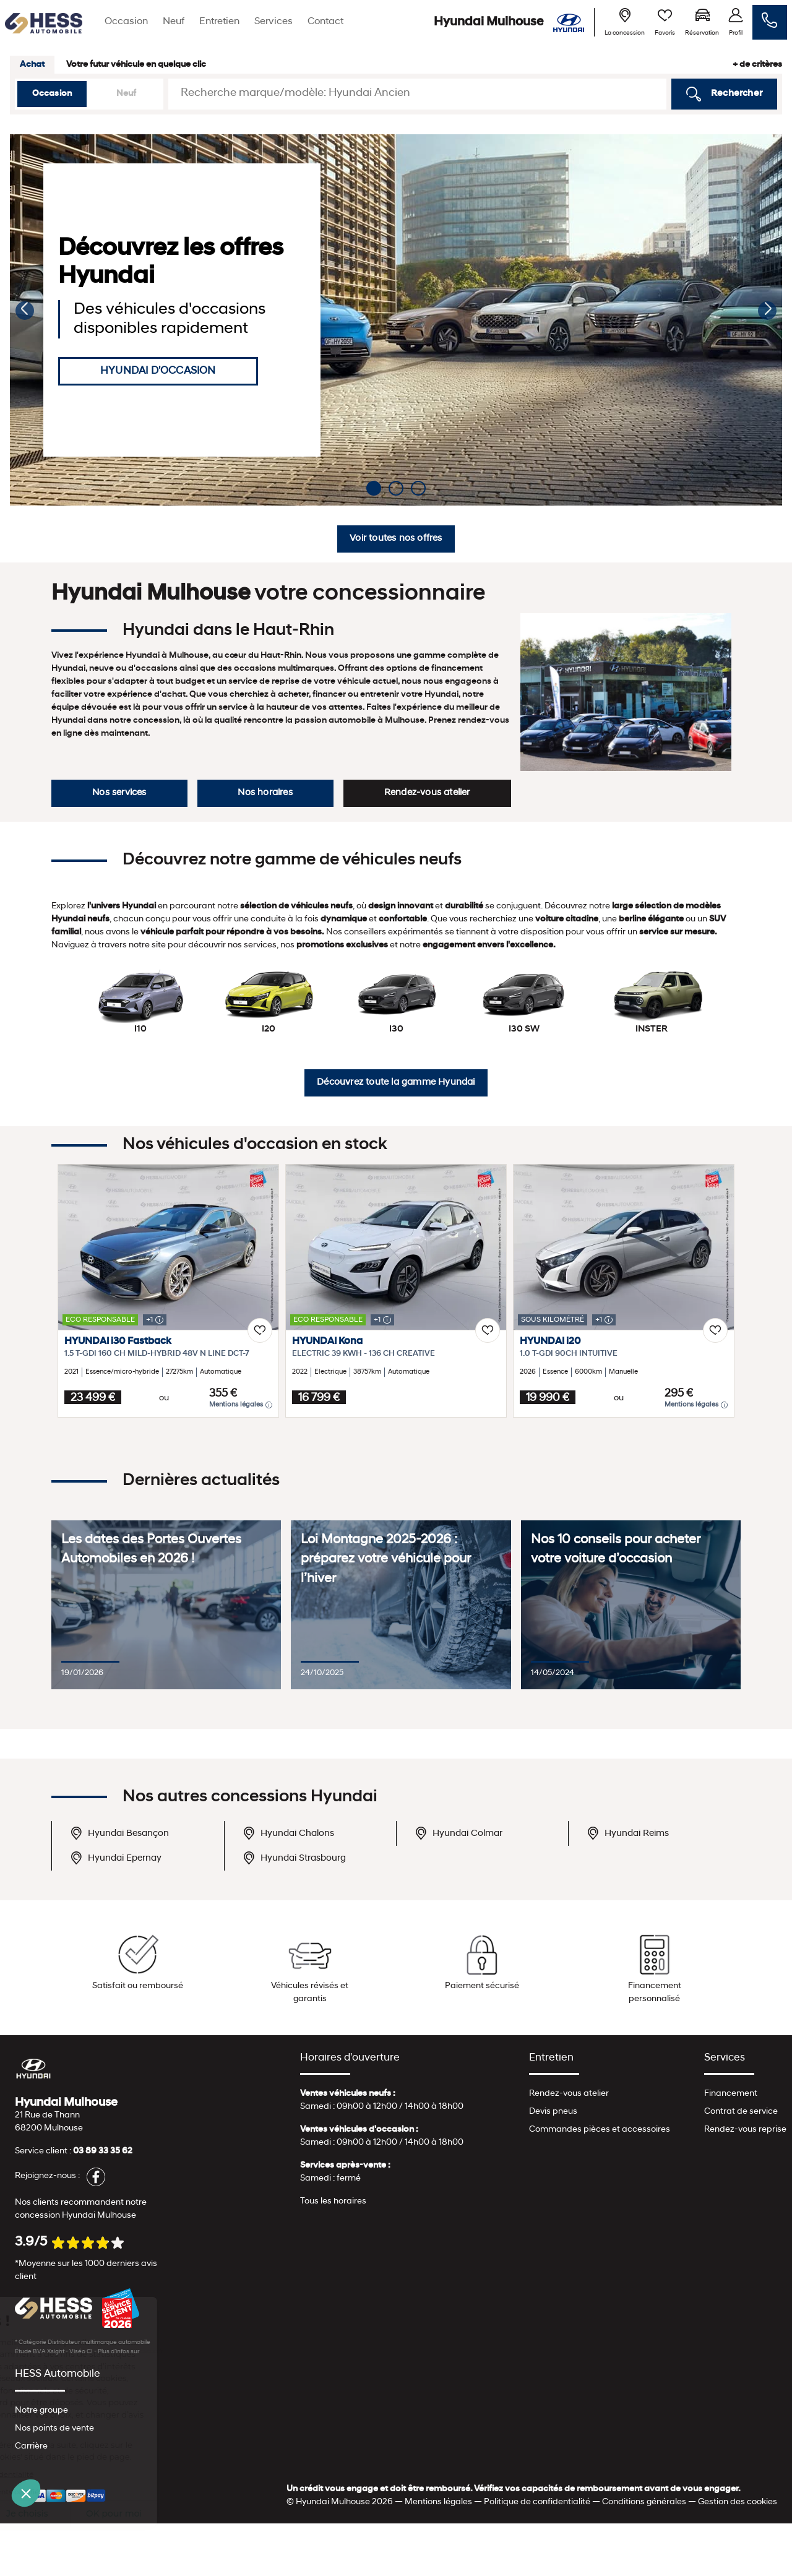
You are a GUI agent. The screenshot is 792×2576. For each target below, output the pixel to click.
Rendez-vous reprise (745, 2129)
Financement (730, 2093)
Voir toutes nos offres (396, 538)
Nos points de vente (54, 2428)
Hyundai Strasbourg (294, 1857)
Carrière (31, 2446)
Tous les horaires (333, 2201)
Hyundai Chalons (288, 1833)
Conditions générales (644, 2502)
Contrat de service (741, 2111)
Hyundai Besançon (119, 1833)
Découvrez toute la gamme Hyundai (396, 1082)
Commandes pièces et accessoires (599, 2129)
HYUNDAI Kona (327, 1341)
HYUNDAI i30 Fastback (117, 1341)
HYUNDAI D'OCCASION (158, 371)
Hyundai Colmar (458, 1833)
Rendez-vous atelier (427, 793)
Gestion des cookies (737, 2502)
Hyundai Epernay (115, 1857)
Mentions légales (240, 1405)
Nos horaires (265, 793)
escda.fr (151, 2351)
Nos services (119, 793)
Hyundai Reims (628, 1833)
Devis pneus (553, 2111)
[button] (24, 310)
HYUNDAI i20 (550, 1341)
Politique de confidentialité (537, 2502)
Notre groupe (41, 2410)
